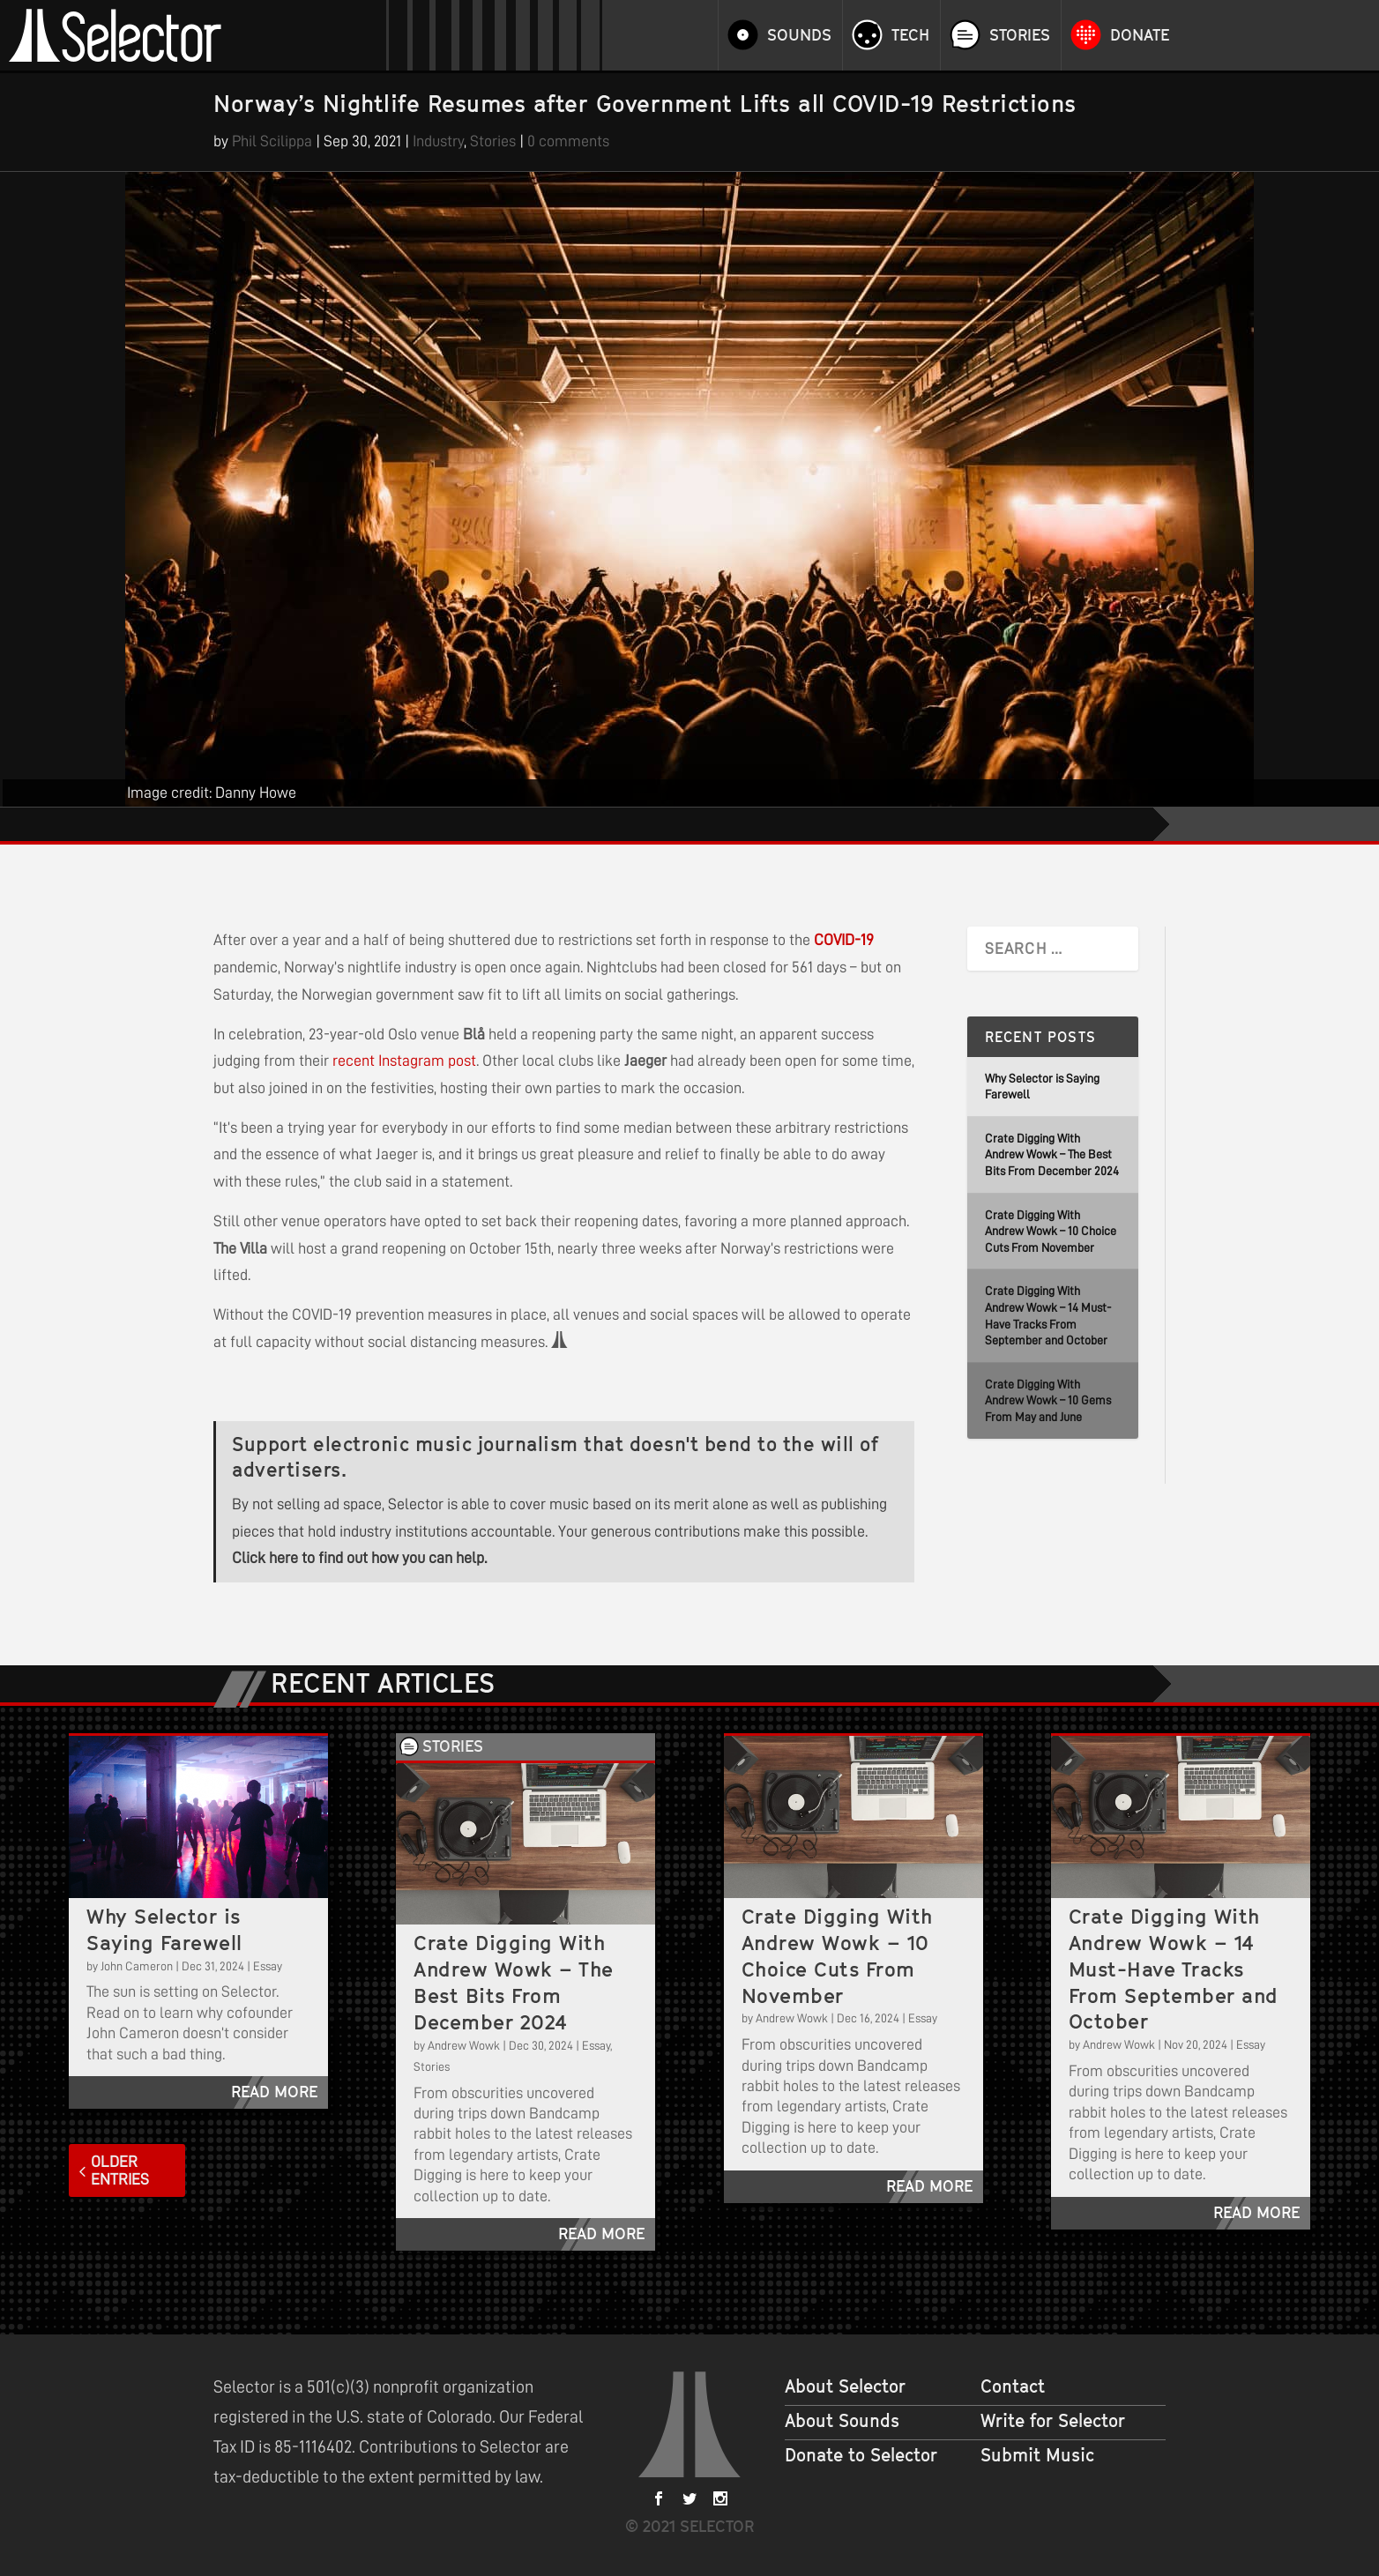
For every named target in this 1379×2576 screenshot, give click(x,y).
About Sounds (842, 2420)
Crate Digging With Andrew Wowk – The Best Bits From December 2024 (1052, 1154)
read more (274, 2091)
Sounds (799, 35)
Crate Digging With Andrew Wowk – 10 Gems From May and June (1048, 1400)
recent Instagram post (404, 1060)
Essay (267, 1966)
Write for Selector (1052, 2420)
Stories (1019, 35)
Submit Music (1037, 2455)
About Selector (845, 2386)
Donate (1139, 35)
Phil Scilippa (272, 141)
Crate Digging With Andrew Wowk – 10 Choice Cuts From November (1050, 1231)
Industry (438, 141)
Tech (910, 35)
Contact (1012, 2386)
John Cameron (137, 1966)
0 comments (568, 141)
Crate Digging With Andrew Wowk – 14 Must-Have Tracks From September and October (1173, 1969)
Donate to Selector (861, 2455)
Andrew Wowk (464, 2045)
